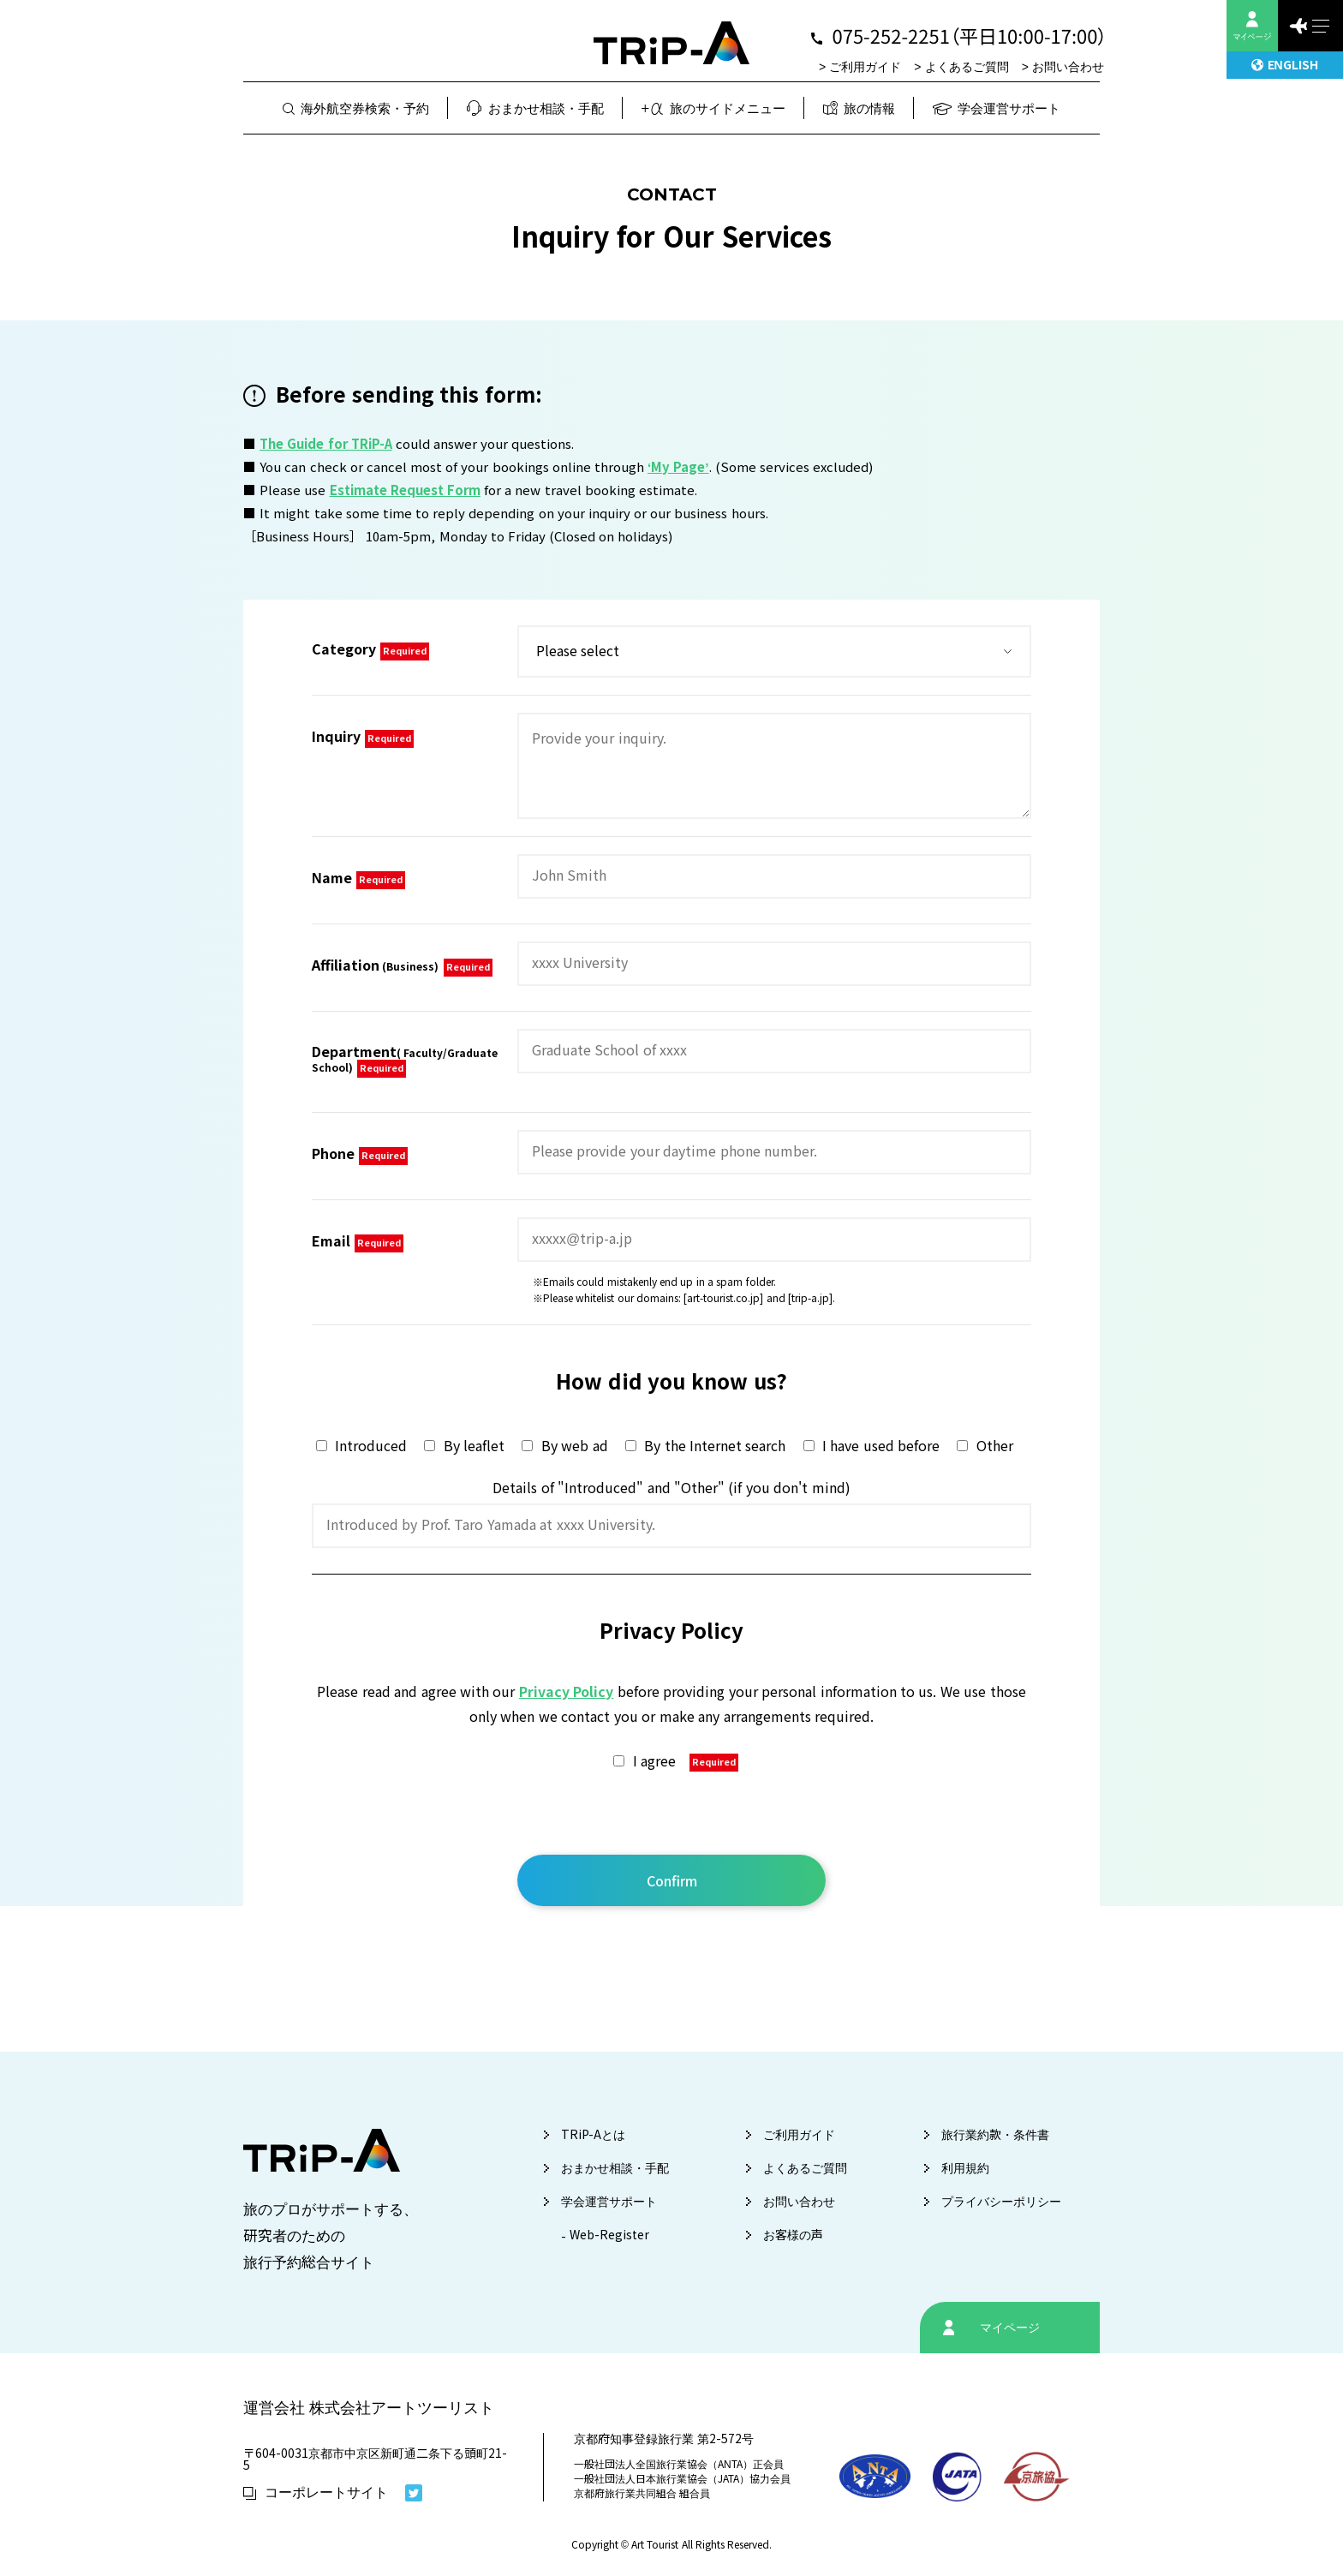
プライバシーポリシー (1001, 2202)
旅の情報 (859, 108)
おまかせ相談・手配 (535, 107)
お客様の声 (793, 2235)
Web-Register (609, 2235)
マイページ (1010, 2327)
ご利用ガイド (865, 67)
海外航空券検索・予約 (356, 108)
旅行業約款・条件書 (995, 2135)
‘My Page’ (678, 467)
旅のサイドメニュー (713, 108)
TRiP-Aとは (593, 2135)
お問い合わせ (1068, 67)
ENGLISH (1284, 65)
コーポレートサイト (315, 2492)
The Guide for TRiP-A (326, 444)
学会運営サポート (996, 108)
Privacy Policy (566, 1692)
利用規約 (965, 2168)
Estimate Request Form (405, 490)
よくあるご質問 (967, 67)
